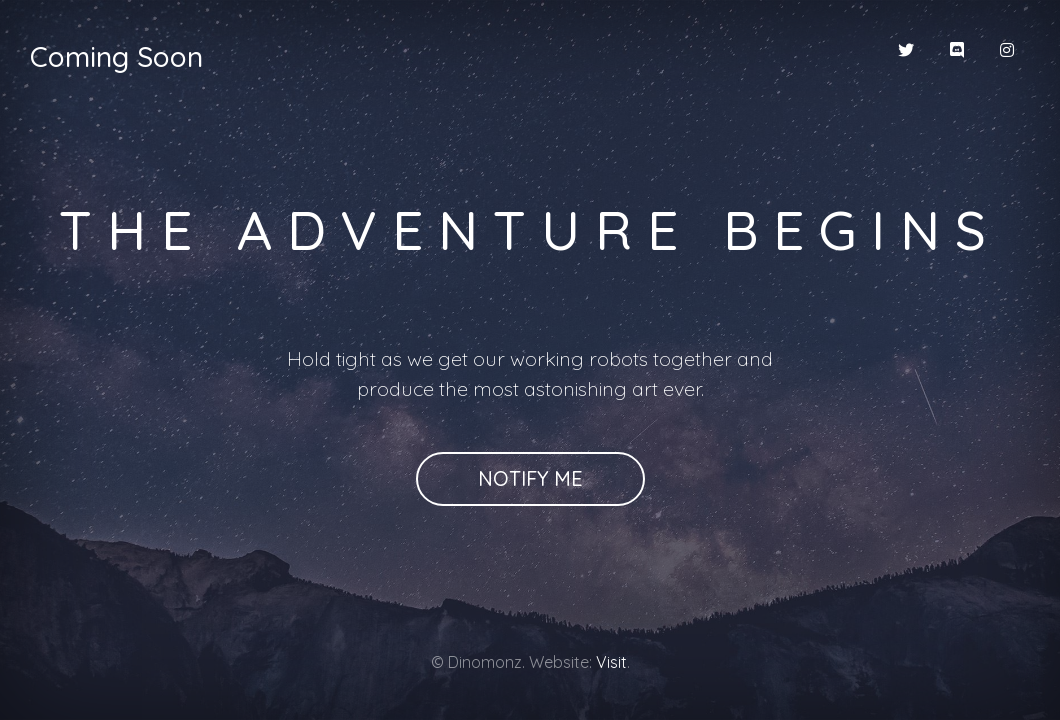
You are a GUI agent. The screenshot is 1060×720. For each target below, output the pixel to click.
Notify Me (530, 478)
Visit (611, 662)
